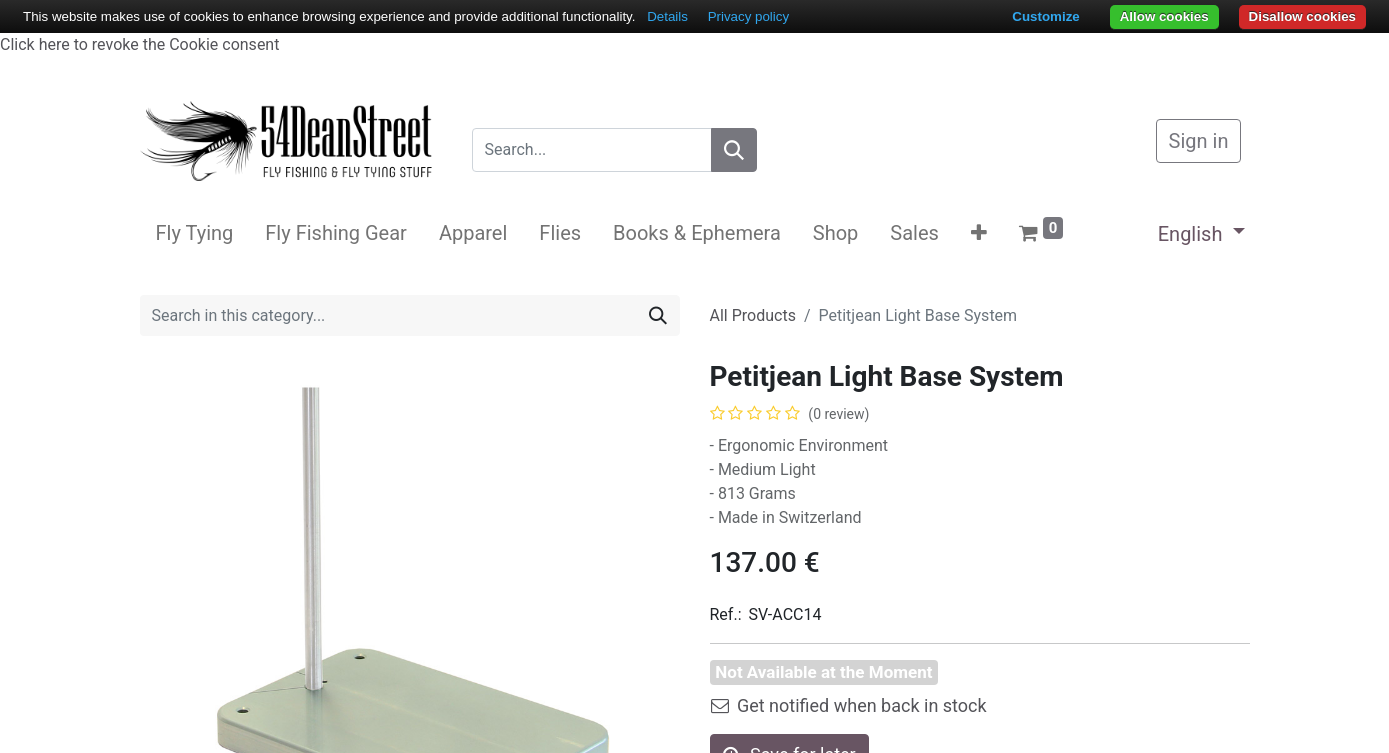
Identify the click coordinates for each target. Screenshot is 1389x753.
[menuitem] (195, 233)
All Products (753, 315)
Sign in (1199, 141)
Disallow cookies (1302, 16)
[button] (979, 233)
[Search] (734, 150)
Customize (1045, 16)
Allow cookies (1164, 16)
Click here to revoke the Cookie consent (139, 44)
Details (667, 16)
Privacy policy (748, 16)
